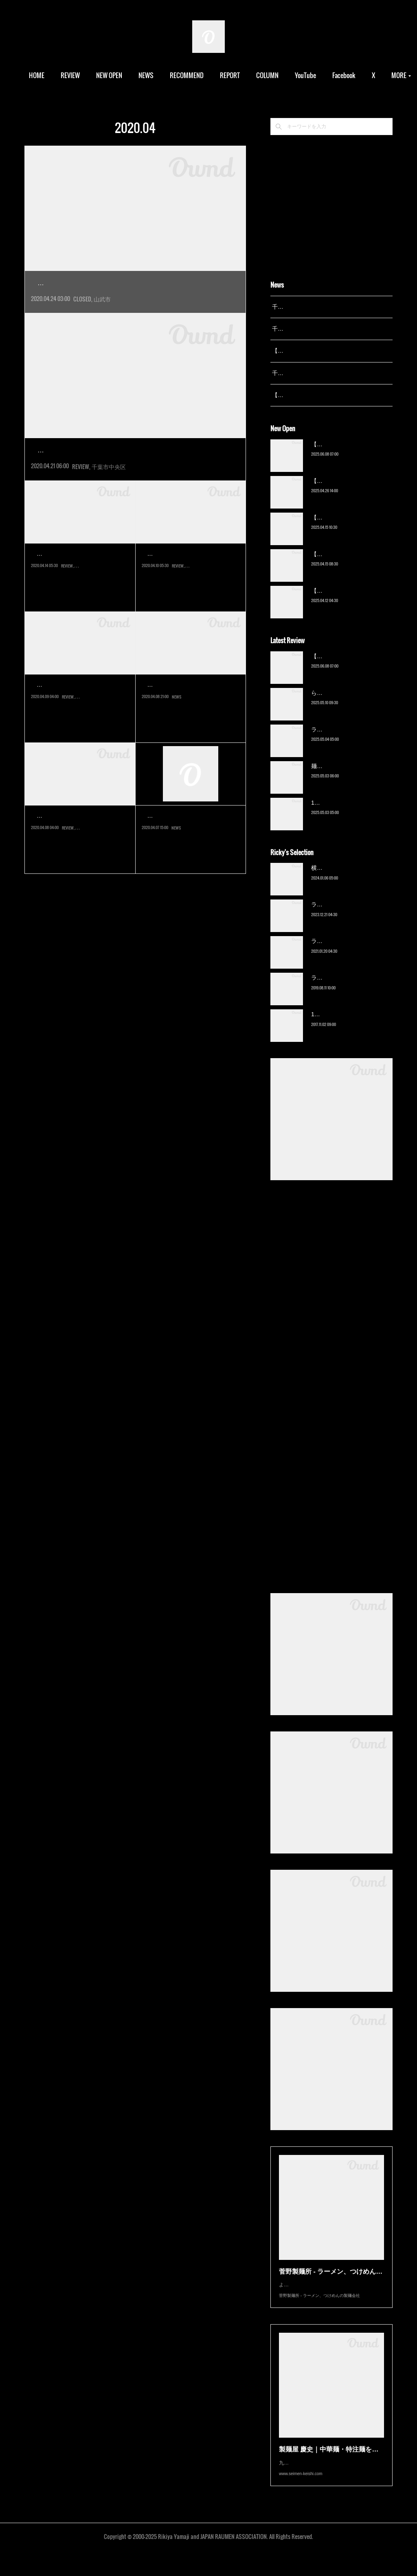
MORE (358, 75)
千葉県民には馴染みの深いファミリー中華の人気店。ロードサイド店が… (190, 608)
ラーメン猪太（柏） (336, 988)
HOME (55, 75)
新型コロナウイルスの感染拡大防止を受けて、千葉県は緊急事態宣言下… (190, 870)
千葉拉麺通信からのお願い (190, 852)
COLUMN (285, 75)
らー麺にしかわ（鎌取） (76, 721)
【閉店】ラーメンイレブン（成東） (117, 283)
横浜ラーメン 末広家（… (76, 852)
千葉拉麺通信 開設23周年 (304, 373)
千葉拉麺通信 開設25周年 (304, 306)
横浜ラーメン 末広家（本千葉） (352, 878)
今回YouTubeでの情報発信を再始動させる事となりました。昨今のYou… (190, 739)
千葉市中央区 (109, 502)
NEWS (164, 75)
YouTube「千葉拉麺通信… (188, 721)
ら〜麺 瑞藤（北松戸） (340, 703)
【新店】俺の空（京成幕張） (348, 454)
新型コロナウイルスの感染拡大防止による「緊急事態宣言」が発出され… (79, 608)
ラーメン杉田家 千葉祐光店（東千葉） (122, 469)
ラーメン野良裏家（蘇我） (345, 739)
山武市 (102, 317)
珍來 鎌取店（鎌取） (179, 590)
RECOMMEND (205, 75)
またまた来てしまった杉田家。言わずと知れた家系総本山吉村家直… (135, 486)
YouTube (323, 75)
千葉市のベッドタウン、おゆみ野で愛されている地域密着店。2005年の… (80, 739)
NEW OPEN (127, 75)
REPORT (248, 75)
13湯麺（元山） (331, 1025)
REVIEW (88, 75)
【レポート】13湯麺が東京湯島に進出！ (323, 350)
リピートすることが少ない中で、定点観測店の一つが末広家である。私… (79, 870)
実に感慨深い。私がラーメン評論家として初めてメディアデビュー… (135, 300)
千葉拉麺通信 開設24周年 (304, 328)
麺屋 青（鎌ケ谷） (334, 776)
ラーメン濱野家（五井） (342, 951)
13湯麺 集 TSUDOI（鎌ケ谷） (349, 813)
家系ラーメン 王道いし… (76, 590)
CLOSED (82, 317)
